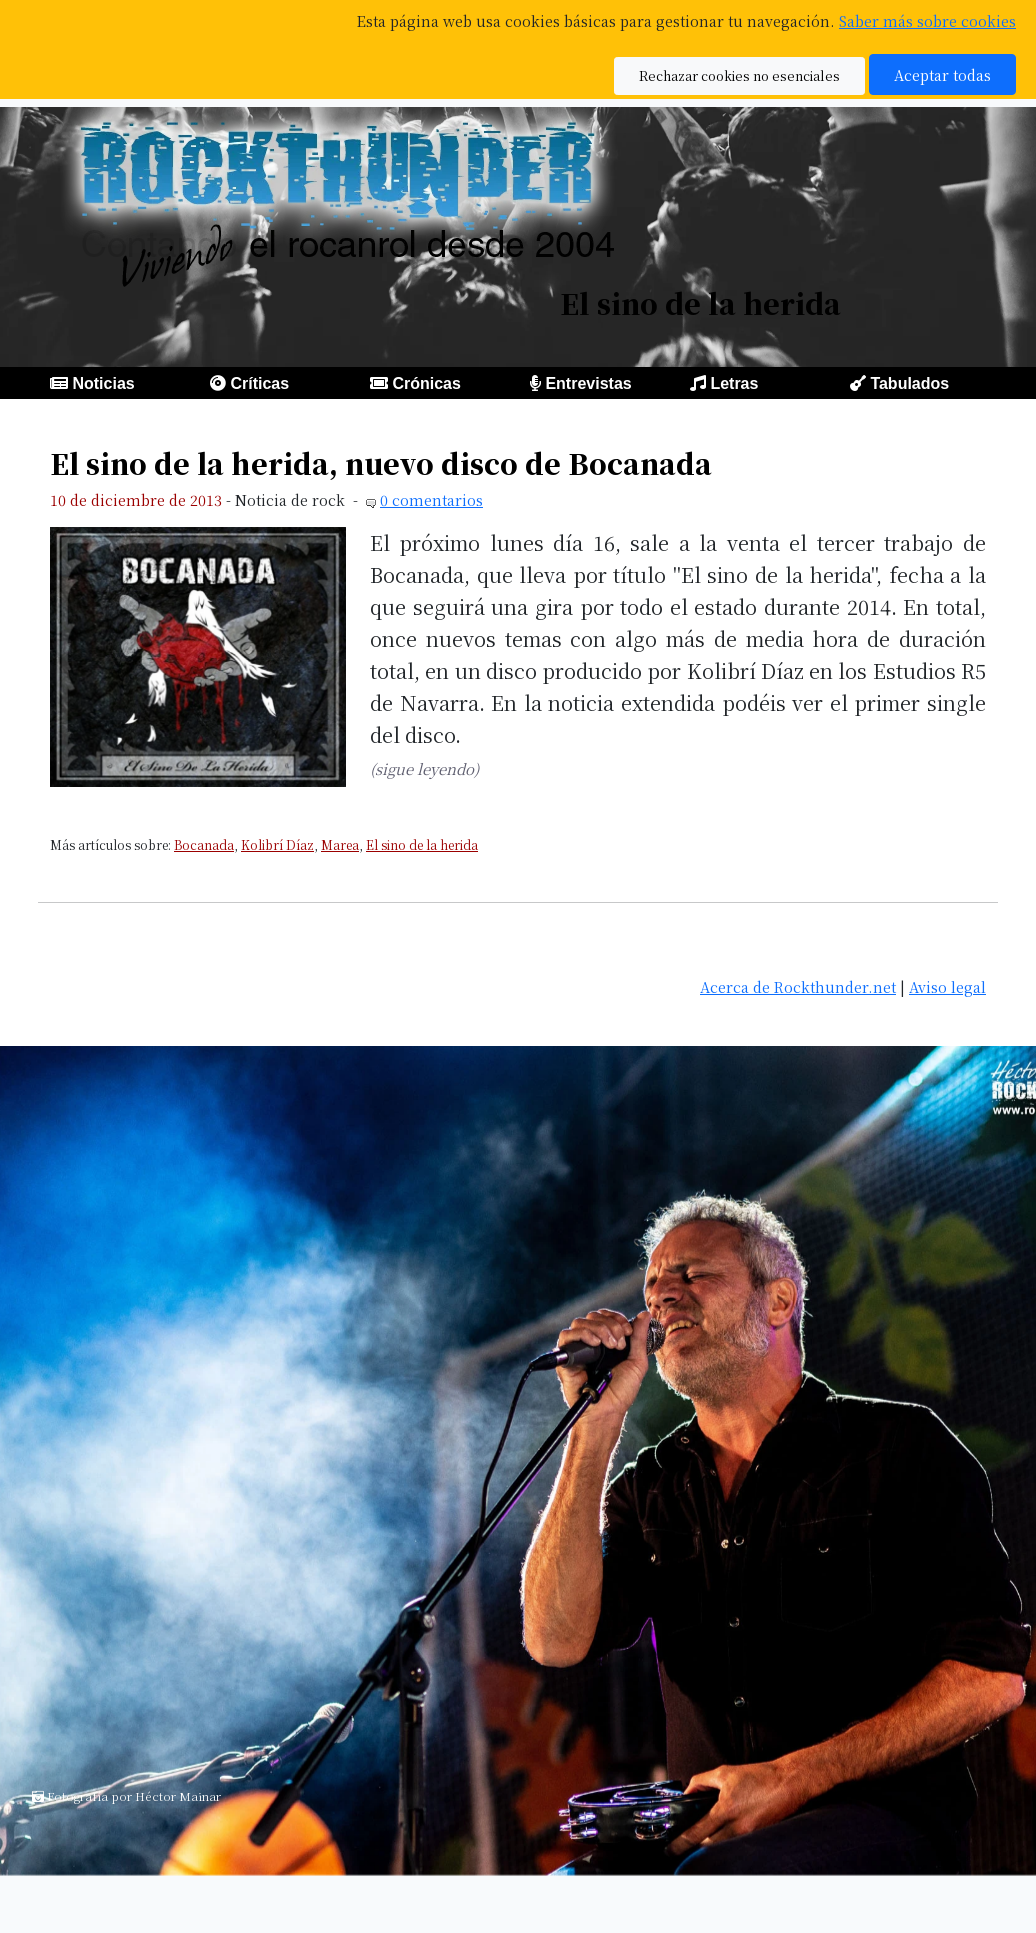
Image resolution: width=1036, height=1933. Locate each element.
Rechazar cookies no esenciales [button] (739, 75)
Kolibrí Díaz (277, 844)
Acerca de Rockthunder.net (798, 986)
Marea (340, 844)
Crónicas (426, 383)
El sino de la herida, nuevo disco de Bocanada (381, 463)
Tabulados (909, 383)
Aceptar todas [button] (942, 74)
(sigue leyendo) (424, 768)
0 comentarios (431, 499)
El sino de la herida (422, 844)
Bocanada (204, 844)
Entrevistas (588, 383)
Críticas (259, 383)
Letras (734, 383)
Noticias (103, 383)
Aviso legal (947, 986)
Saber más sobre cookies (927, 20)
